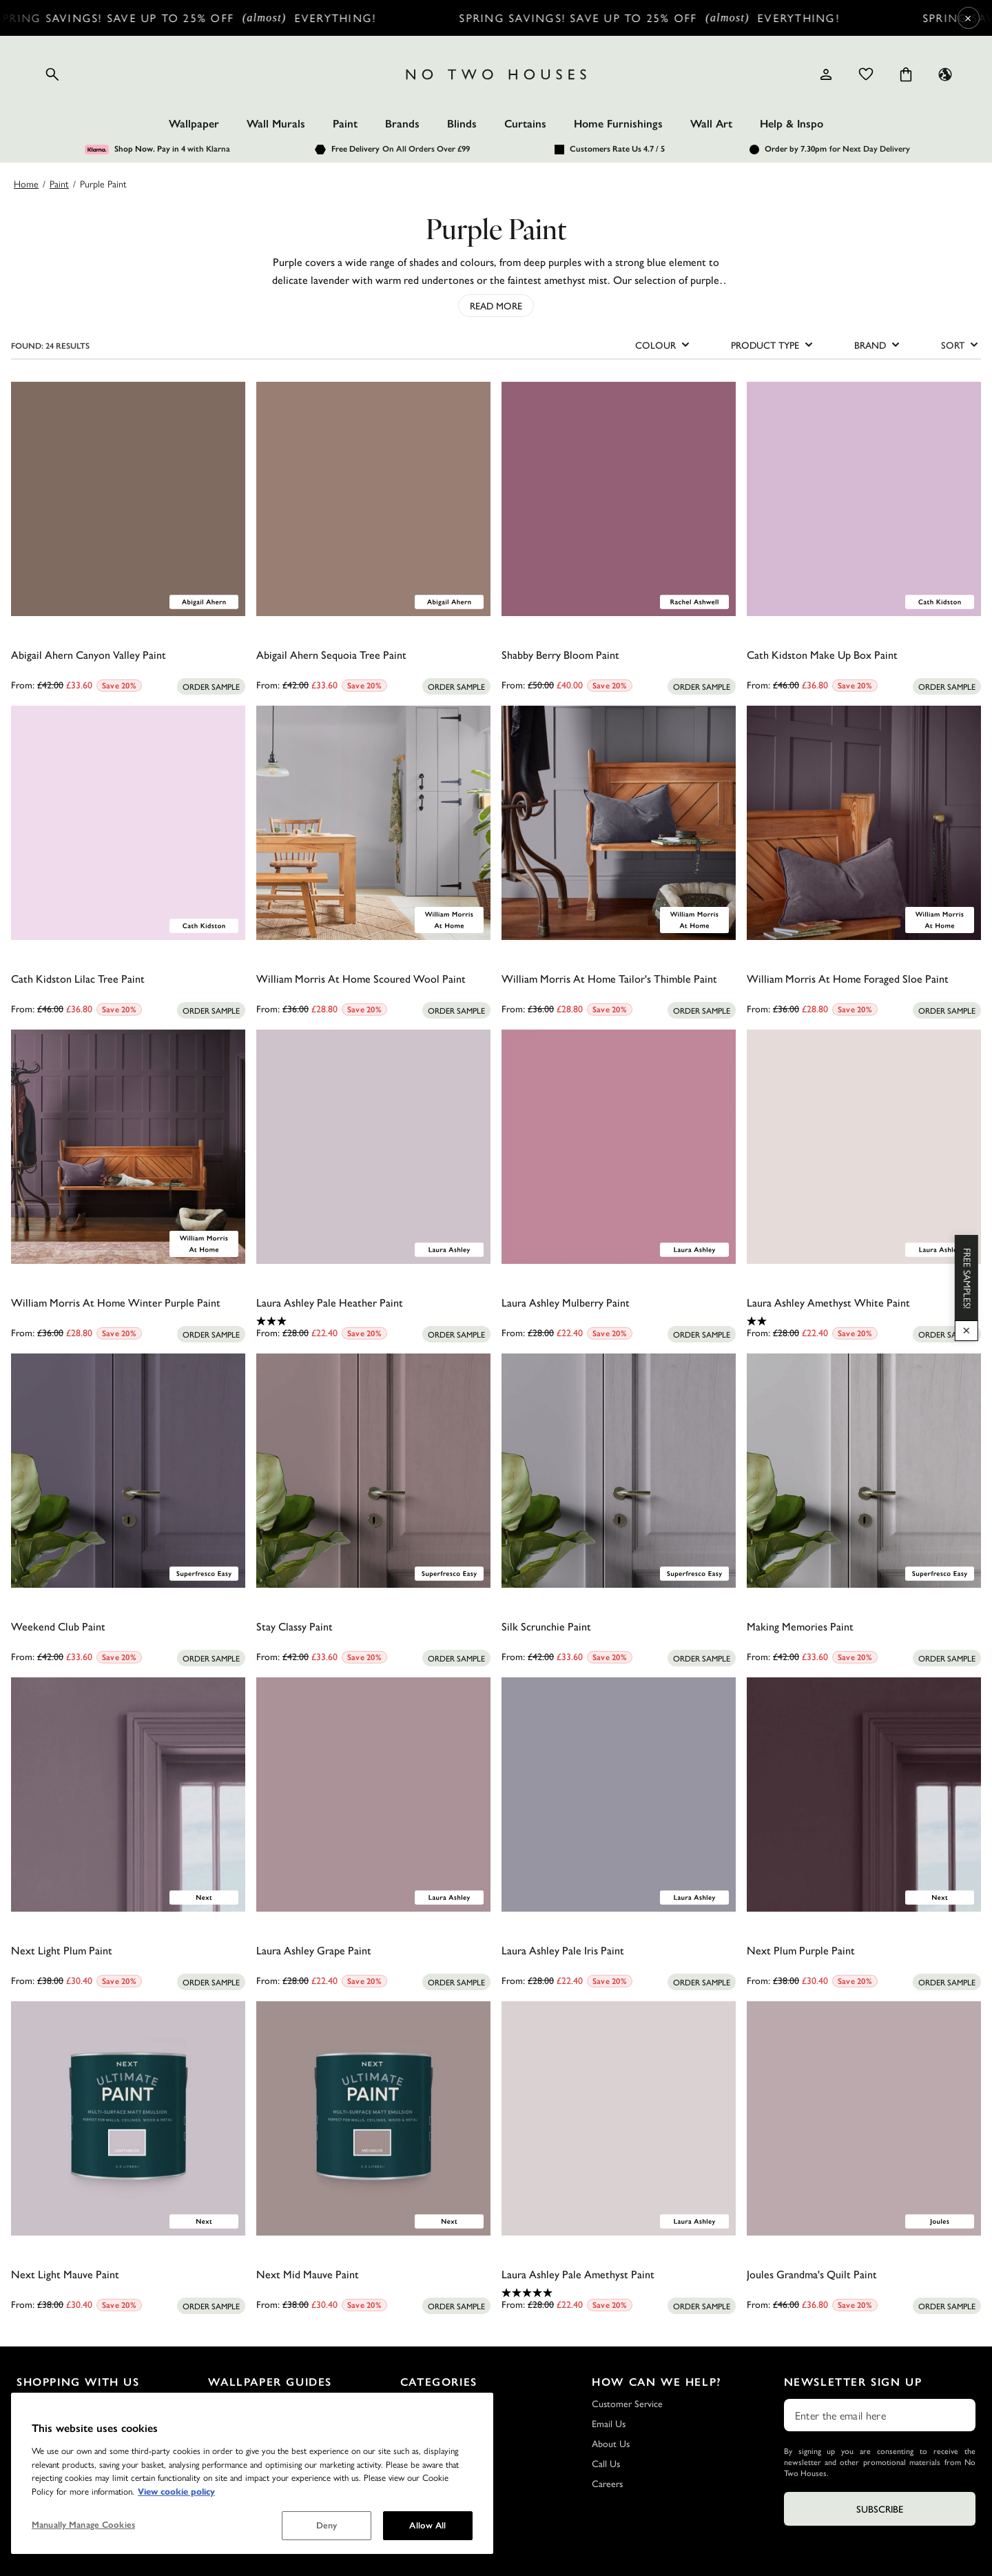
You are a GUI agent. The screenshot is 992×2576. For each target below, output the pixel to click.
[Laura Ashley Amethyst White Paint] (864, 1147)
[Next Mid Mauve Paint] (373, 2118)
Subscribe (879, 2508)
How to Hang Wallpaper (256, 2443)
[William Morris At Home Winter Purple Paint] (128, 1147)
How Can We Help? (657, 2382)
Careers (607, 2483)
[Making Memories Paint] (864, 1470)
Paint (345, 123)
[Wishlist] (866, 74)
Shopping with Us (78, 2382)
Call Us (606, 2463)
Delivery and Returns (58, 2403)
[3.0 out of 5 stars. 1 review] (373, 1321)
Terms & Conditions (56, 2463)
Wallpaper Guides (270, 2382)
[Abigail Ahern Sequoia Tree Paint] (373, 499)
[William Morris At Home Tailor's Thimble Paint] (619, 823)
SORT (961, 344)
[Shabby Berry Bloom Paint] (619, 499)
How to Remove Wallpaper (262, 2463)
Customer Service (627, 2403)
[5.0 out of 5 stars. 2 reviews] (619, 2293)
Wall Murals (276, 123)
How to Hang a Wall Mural (261, 2483)
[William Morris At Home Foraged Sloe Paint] (864, 823)
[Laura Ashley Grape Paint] (373, 1794)
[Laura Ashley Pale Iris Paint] (619, 1794)
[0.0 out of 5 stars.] (128, 673)
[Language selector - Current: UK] (945, 74)
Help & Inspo (791, 123)
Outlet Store (42, 2483)
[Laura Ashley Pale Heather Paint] (373, 1147)
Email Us (609, 2423)
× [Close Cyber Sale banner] (968, 17)
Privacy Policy (43, 2443)
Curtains (525, 123)
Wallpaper (194, 123)
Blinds (462, 123)
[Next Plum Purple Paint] (864, 1794)
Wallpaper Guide (241, 2423)
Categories (438, 2382)
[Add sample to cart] (211, 686)
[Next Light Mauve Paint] (128, 2118)
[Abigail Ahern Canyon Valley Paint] (128, 499)
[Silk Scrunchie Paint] (619, 1470)
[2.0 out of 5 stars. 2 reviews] (864, 1321)
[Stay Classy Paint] (373, 1470)
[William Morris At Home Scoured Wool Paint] (373, 823)
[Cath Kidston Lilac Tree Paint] (128, 823)
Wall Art (711, 123)
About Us (611, 2443)
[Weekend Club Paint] (128, 1470)
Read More (496, 305)
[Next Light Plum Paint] (128, 1794)
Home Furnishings (618, 123)
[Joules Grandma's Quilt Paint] (864, 2118)
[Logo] (496, 74)
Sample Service (46, 2423)
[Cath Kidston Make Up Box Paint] (864, 499)
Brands (402, 123)
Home (26, 183)
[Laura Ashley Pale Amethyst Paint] (619, 2118)
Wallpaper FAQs (240, 2403)
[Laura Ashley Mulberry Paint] (619, 1147)
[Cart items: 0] (906, 74)
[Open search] (52, 74)
